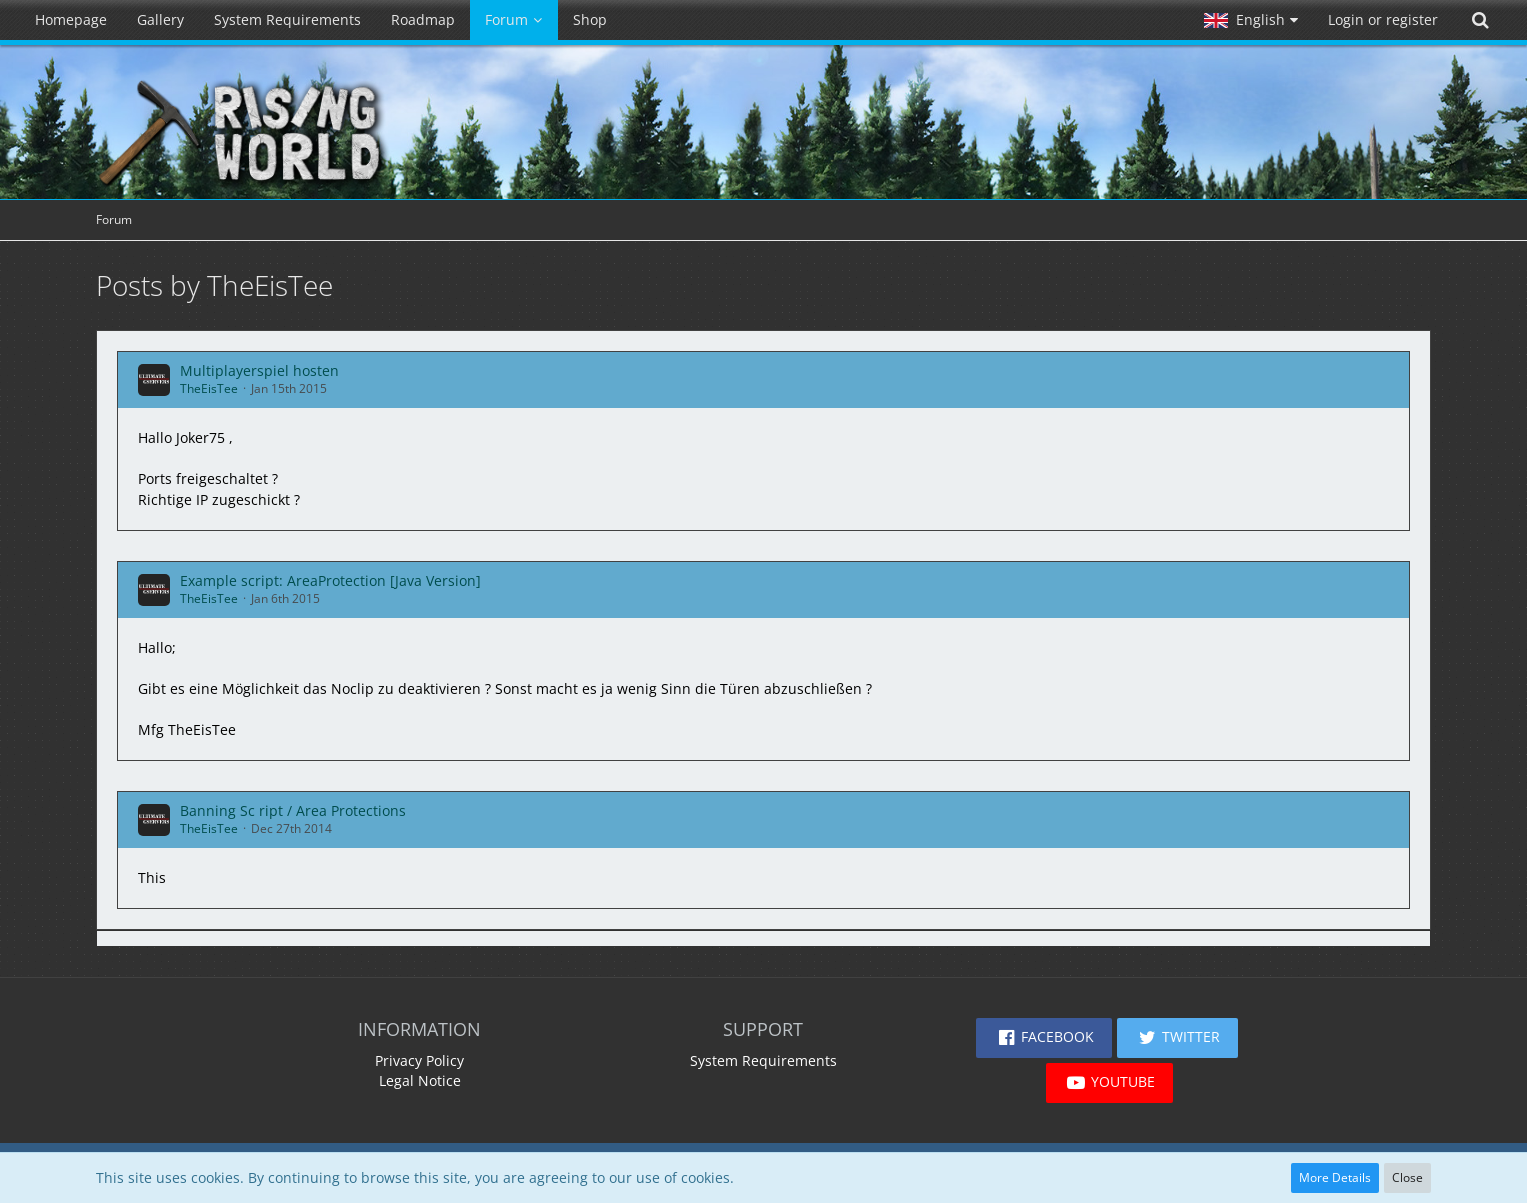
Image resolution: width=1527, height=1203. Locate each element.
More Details (1335, 1177)
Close (1407, 1177)
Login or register (1383, 19)
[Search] (1480, 20)
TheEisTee (209, 388)
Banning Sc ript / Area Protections (293, 810)
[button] (1251, 20)
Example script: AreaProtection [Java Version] (330, 580)
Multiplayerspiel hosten (259, 370)
